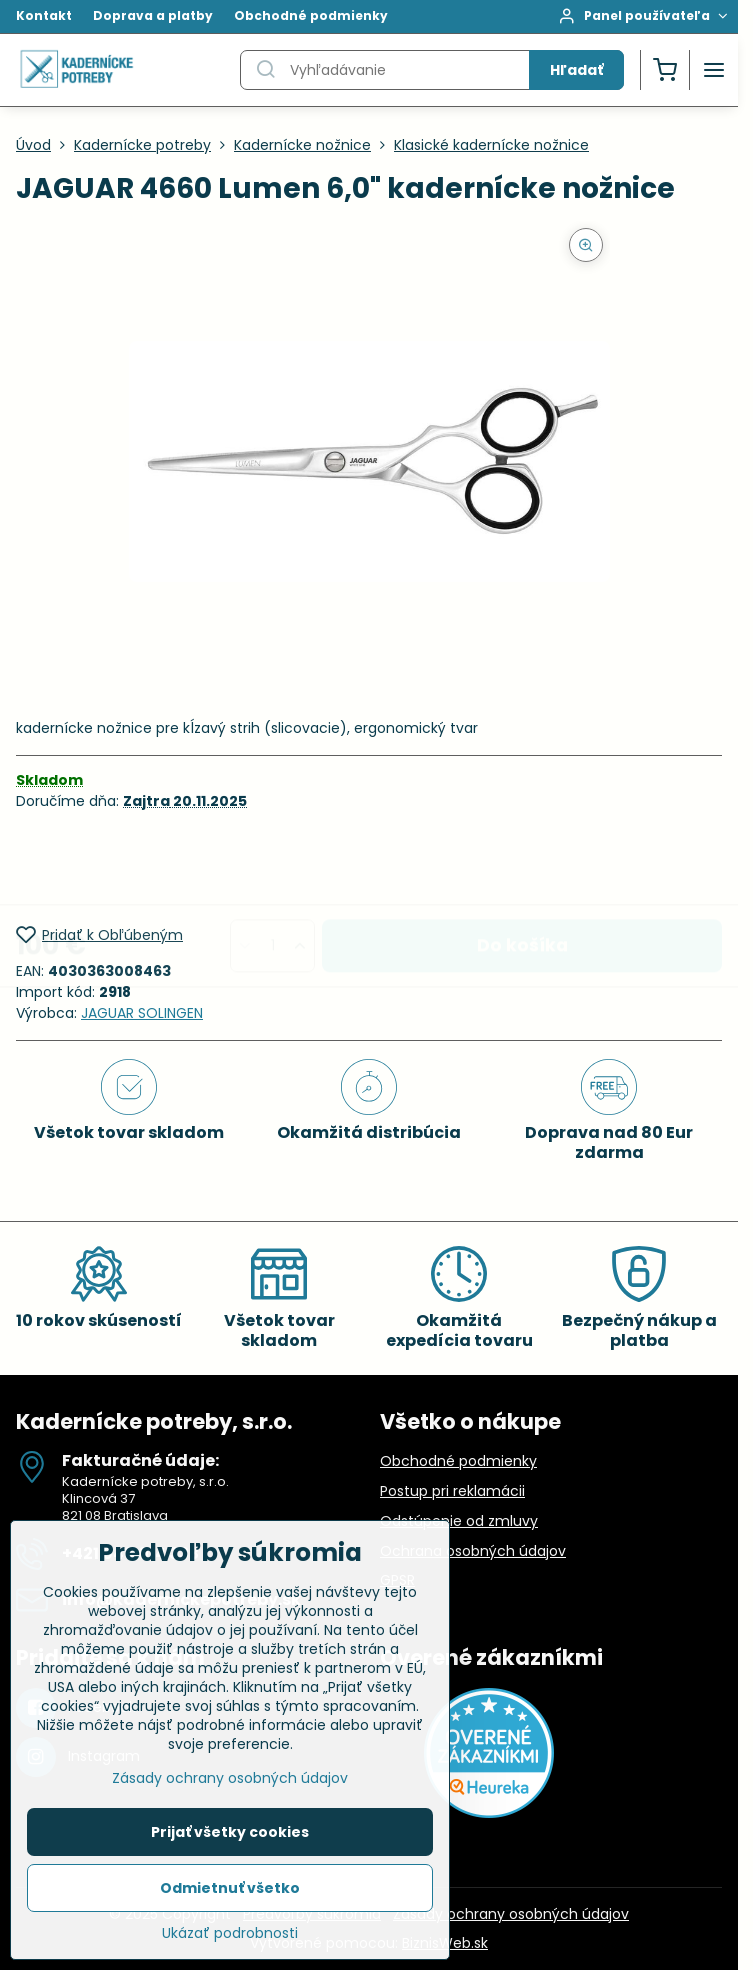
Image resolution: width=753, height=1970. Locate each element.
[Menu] (714, 70)
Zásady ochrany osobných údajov (511, 1914)
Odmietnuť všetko (230, 1895)
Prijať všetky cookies (230, 1839)
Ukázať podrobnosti (230, 1940)
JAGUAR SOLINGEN (142, 1013)
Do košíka (522, 867)
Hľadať (576, 70)
